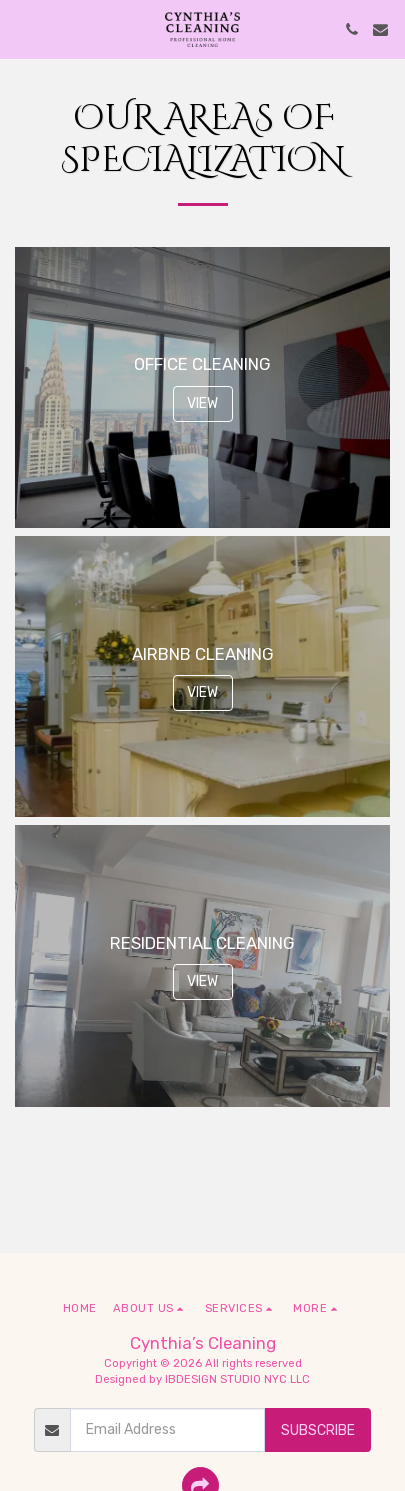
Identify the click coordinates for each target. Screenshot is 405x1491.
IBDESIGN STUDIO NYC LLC (237, 1379)
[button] (22, 29)
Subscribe (318, 1430)
